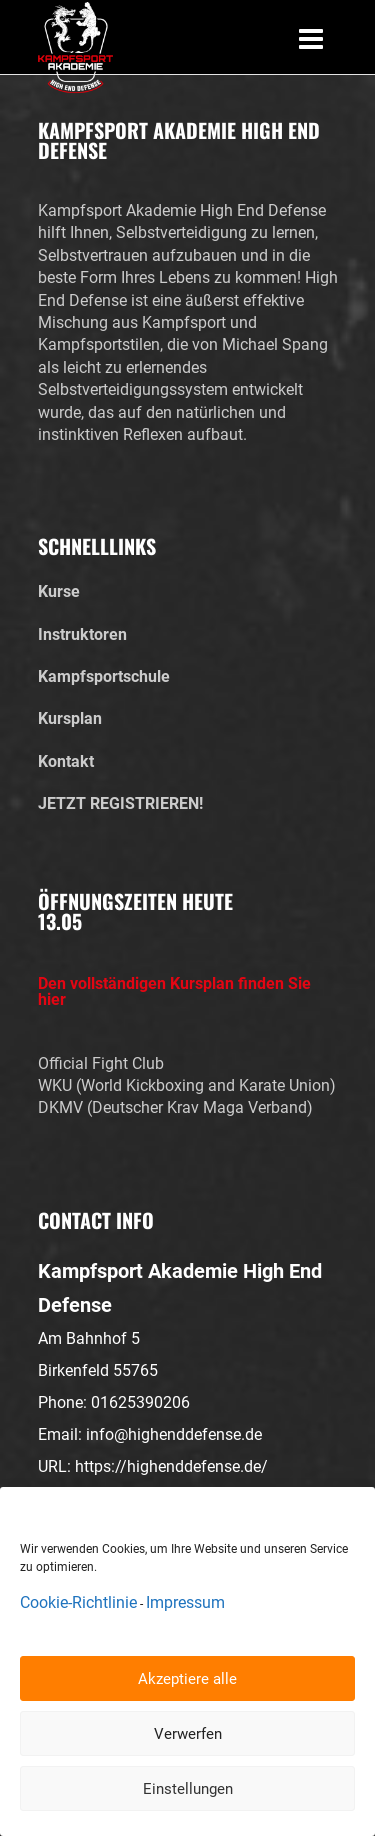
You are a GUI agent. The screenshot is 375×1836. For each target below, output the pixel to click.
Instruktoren (82, 634)
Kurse (59, 591)
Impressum (185, 1602)
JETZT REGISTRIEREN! (120, 803)
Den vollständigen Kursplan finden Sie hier (174, 992)
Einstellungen (188, 1789)
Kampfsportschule (104, 676)
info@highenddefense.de (174, 1434)
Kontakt (66, 761)
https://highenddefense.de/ (171, 1466)
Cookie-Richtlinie (78, 1602)
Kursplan (70, 718)
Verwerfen (188, 1734)
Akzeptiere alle (187, 1679)
